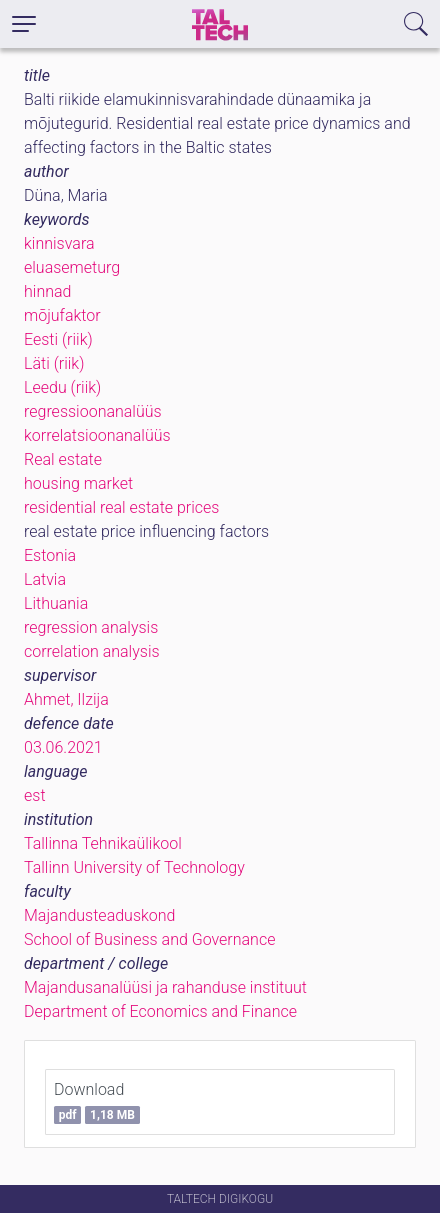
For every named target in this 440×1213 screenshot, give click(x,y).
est (35, 795)
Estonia (50, 555)
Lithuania (56, 603)
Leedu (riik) (62, 387)
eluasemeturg (72, 267)
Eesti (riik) (58, 339)
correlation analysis (92, 651)
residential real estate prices (121, 507)
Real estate (63, 459)
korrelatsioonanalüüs (97, 435)
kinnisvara (59, 243)
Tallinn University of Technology (134, 867)
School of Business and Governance (149, 939)
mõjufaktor (62, 315)
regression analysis (91, 627)
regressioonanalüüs (93, 411)
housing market (78, 483)
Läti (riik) (54, 363)
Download (97, 1102)
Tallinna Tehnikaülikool (103, 843)
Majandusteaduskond (99, 915)
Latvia (45, 579)
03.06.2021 (63, 747)
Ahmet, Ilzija (66, 699)
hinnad (47, 291)
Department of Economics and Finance (160, 1011)
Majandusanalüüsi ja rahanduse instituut (165, 987)
